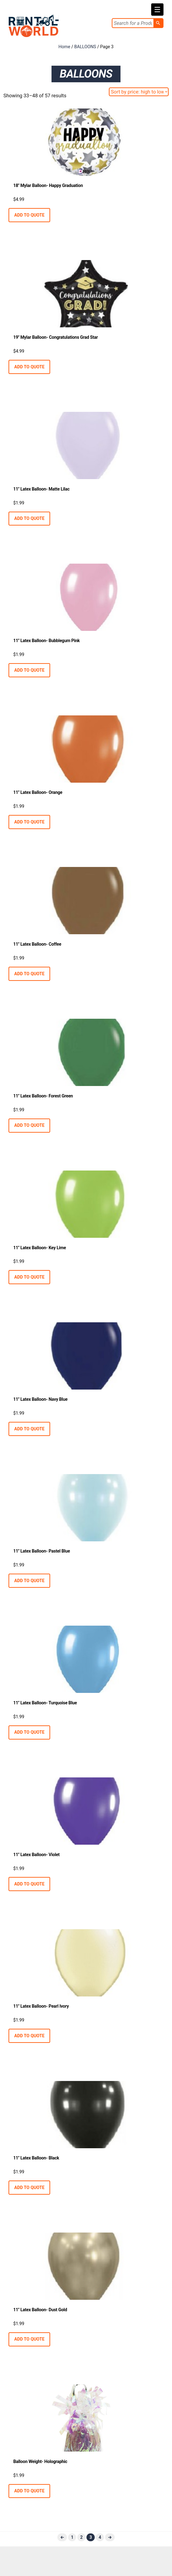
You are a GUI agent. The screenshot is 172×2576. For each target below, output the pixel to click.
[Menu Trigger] (157, 9)
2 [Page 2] (81, 2537)
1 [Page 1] (72, 2537)
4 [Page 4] (100, 2537)
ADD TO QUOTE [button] (29, 215)
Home (64, 46)
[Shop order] (139, 91)
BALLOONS (85, 46)
